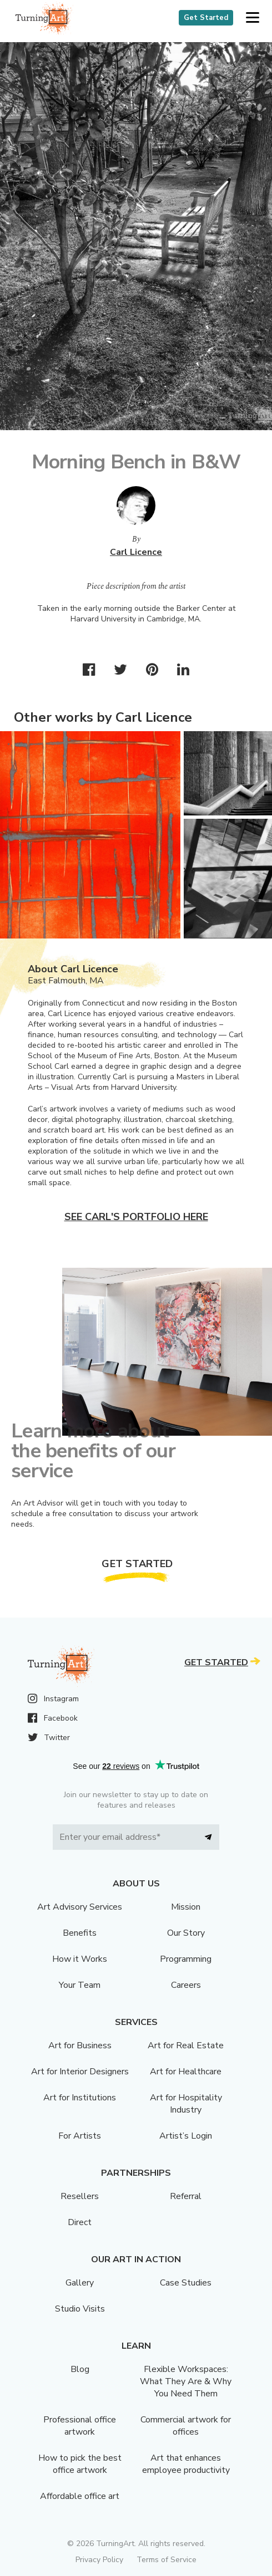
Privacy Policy (99, 2559)
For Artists (79, 2136)
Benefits (80, 1933)
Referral (186, 2196)
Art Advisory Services (79, 1907)
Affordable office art (79, 2496)
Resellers (80, 2196)
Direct (80, 2222)
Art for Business (80, 2045)
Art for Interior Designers (80, 2071)
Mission (185, 1907)
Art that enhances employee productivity (186, 2464)
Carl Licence (136, 552)
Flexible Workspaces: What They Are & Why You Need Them (185, 2381)
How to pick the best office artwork (80, 2464)
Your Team (79, 1985)
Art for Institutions (79, 2098)
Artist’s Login (185, 2136)
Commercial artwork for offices (185, 2426)
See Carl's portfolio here (136, 1216)
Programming (185, 1959)
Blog (79, 2369)
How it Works (79, 1959)
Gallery (80, 2283)
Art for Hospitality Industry (186, 2104)
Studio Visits (80, 2309)
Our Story (186, 1933)
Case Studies (185, 2283)
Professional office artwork (79, 2426)
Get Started (206, 18)
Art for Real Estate (186, 2045)
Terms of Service (167, 2559)
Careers (186, 1985)
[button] (252, 18)
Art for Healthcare (185, 2071)
